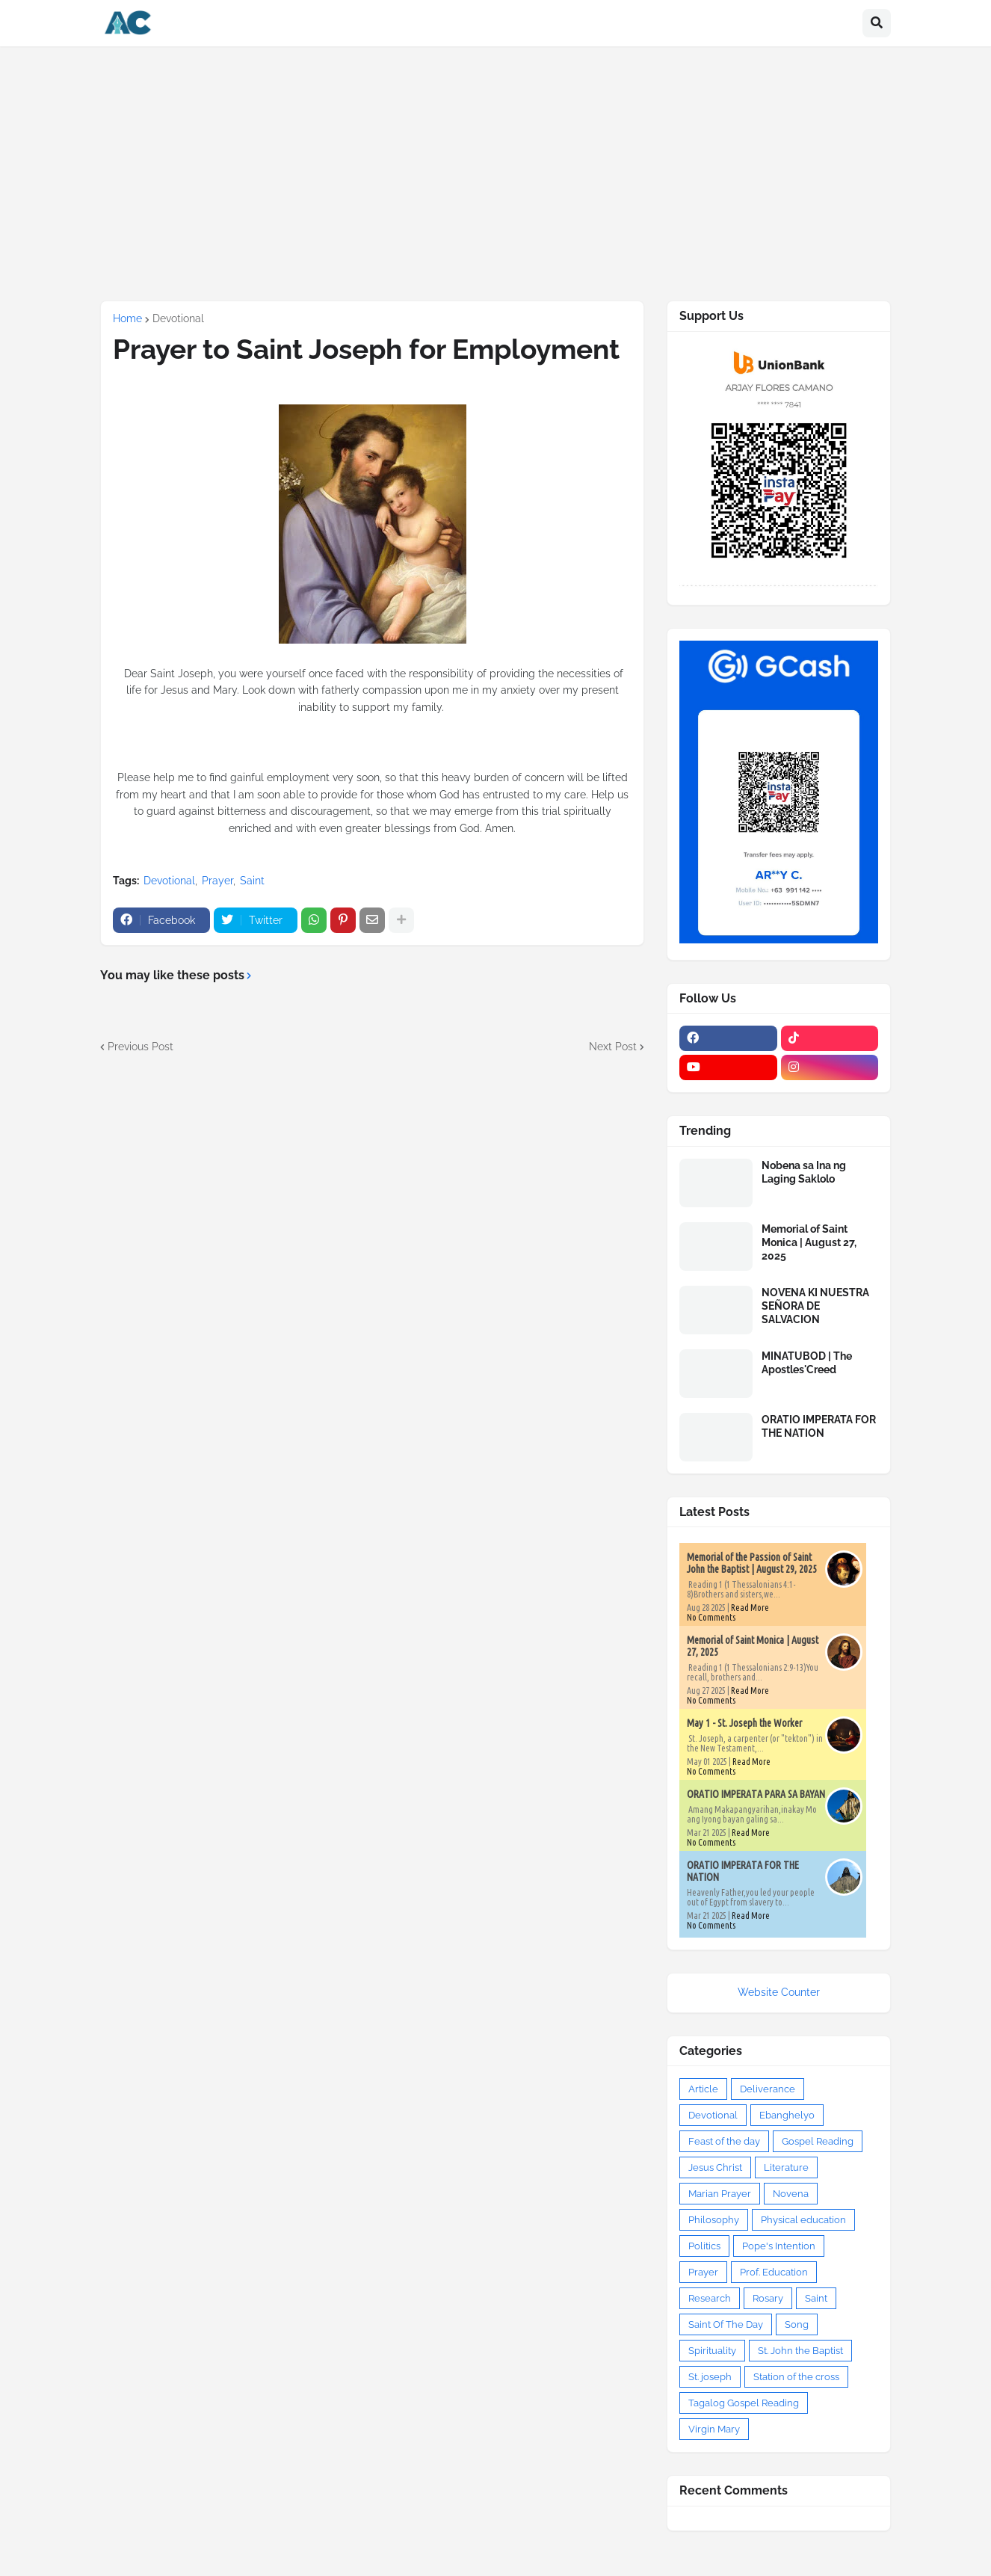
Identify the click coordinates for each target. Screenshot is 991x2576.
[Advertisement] (495, 173)
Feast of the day (724, 2141)
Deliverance (767, 2089)
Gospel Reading (817, 2141)
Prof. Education (774, 2272)
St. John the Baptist (800, 2350)
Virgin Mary (714, 2429)
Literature (786, 2167)
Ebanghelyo (787, 2115)
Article (703, 2089)
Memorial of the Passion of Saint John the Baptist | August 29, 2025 (752, 1563)
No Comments (711, 1617)
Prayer (217, 881)
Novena (791, 2193)
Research (709, 2298)
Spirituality (712, 2350)
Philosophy (713, 2219)
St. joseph (710, 2376)
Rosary (768, 2298)
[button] (876, 23)
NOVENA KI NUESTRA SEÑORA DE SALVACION (815, 1306)
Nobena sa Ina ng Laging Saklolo (804, 1172)
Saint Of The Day (725, 2324)
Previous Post (140, 1047)
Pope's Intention (778, 2246)
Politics (704, 2246)
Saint (252, 881)
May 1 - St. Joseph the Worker (744, 1723)
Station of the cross (796, 2376)
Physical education (803, 2219)
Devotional (178, 318)
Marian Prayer (719, 2193)
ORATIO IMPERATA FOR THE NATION (819, 1426)
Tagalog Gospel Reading (743, 2403)
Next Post (613, 1047)
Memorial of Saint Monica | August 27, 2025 (809, 1242)
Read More (750, 1607)
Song (797, 2324)
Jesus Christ (715, 2167)
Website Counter (779, 1992)
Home (127, 318)
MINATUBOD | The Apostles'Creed (807, 1362)
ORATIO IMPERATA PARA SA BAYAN (756, 1794)
